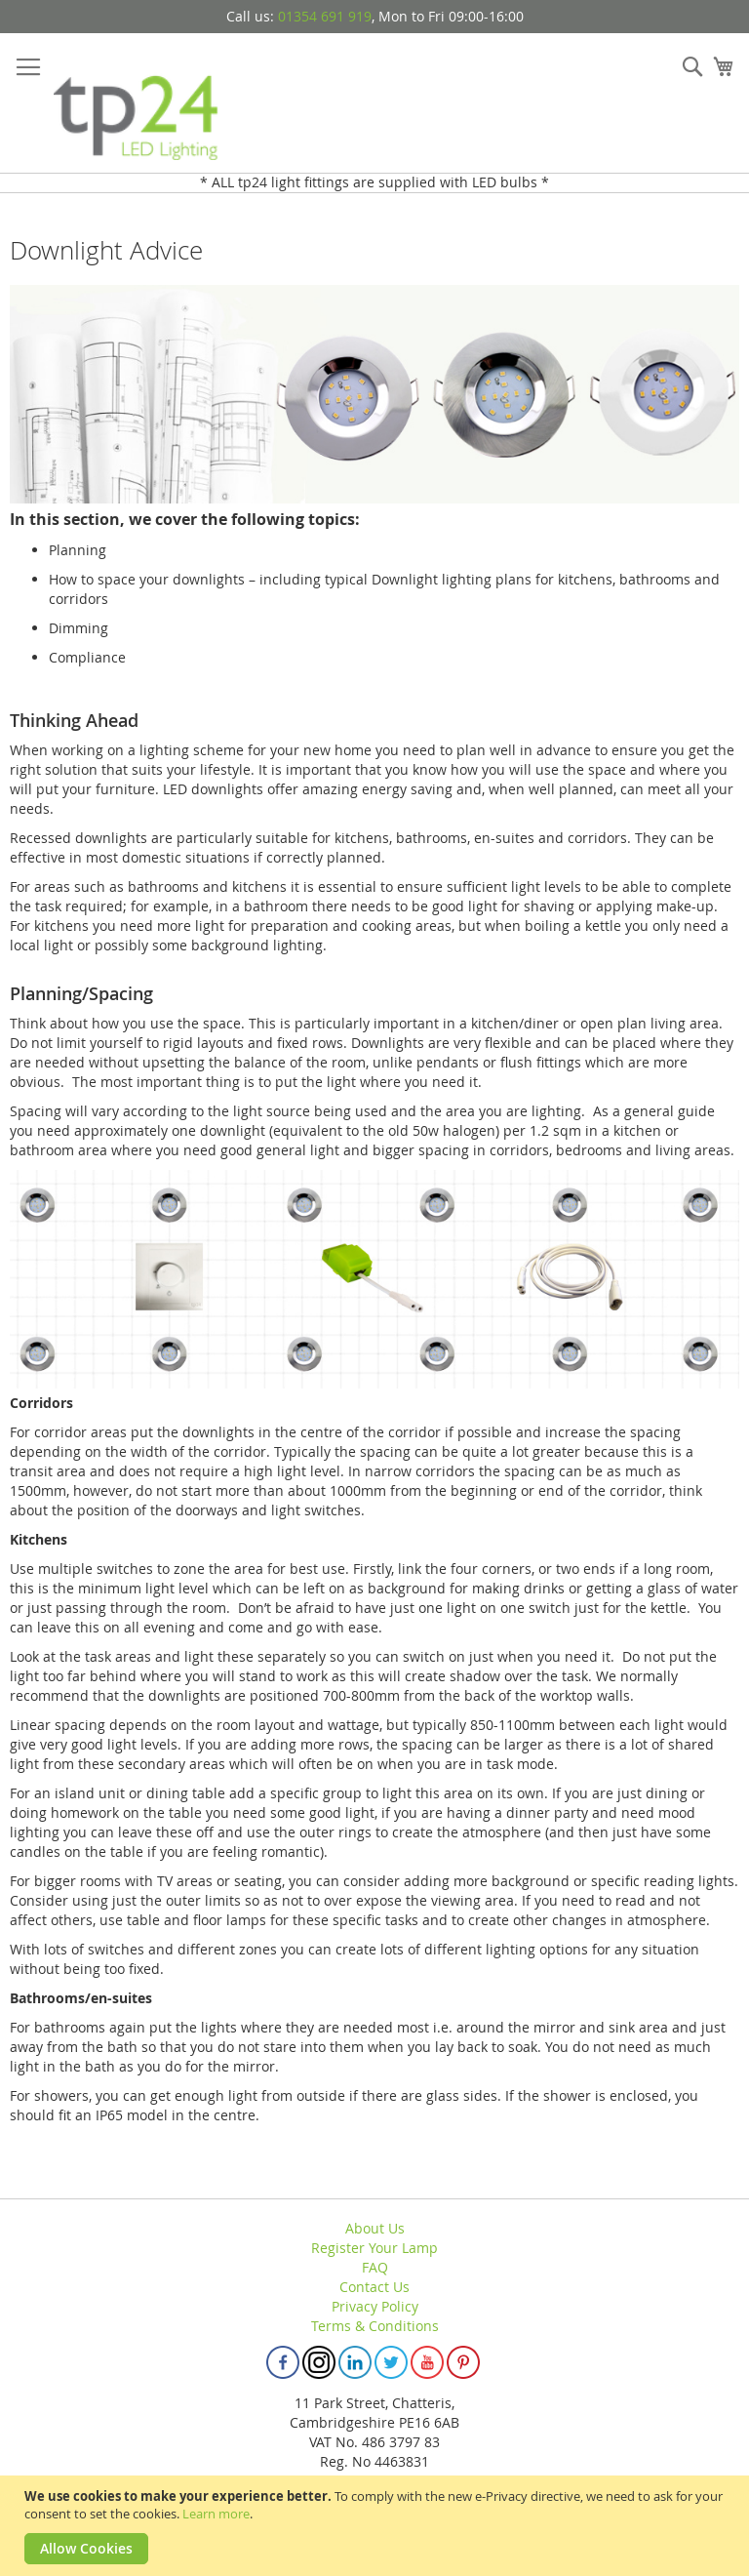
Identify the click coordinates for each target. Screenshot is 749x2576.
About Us (375, 2228)
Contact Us (374, 2286)
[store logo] (136, 103)
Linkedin (355, 2362)
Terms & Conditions (375, 2325)
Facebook (282, 2362)
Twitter (391, 2362)
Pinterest (463, 2362)
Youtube (427, 2362)
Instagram (318, 2362)
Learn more (216, 2513)
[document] (376, 2525)
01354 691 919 (325, 16)
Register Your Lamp (374, 2247)
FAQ (375, 2267)
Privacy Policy (375, 2306)
